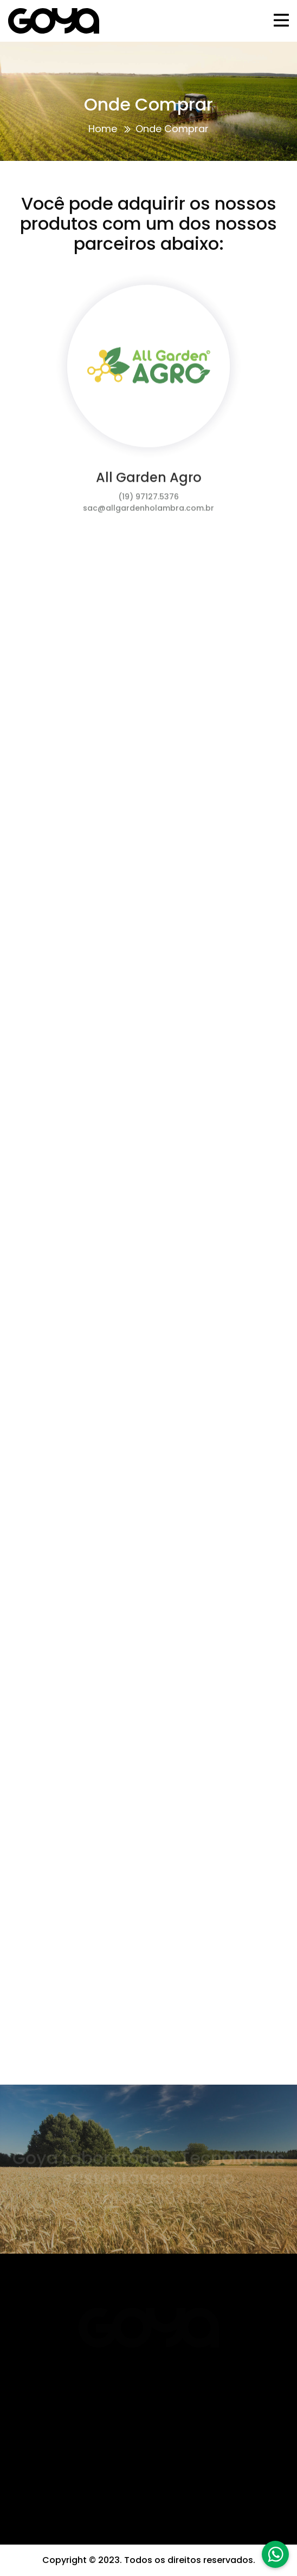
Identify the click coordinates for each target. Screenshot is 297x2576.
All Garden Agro (149, 481)
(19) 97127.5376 (148, 500)
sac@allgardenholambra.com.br (148, 511)
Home (102, 128)
